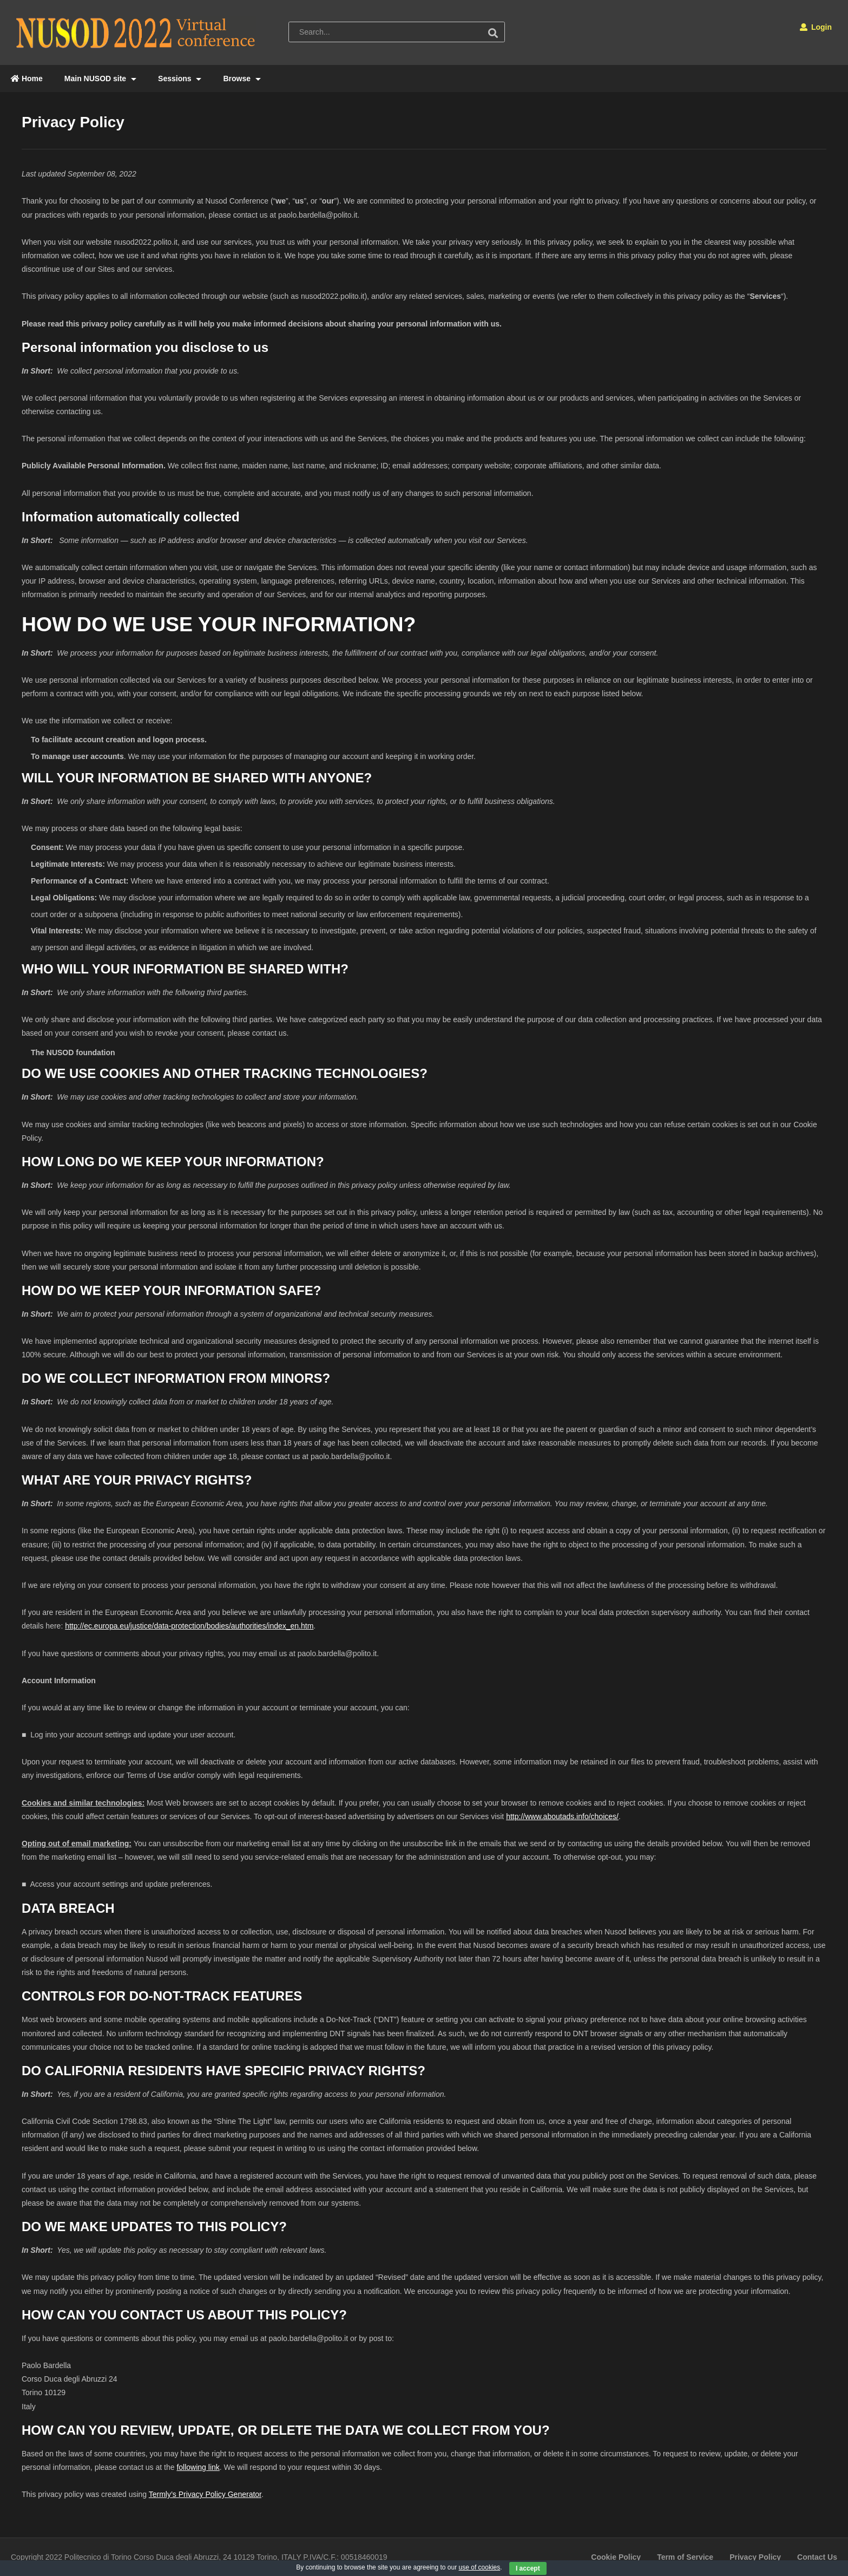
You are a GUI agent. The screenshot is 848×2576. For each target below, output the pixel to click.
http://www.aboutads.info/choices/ (562, 1816)
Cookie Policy (616, 2557)
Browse (241, 78)
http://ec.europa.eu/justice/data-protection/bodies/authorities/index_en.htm (189, 1626)
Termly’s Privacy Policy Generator (205, 2494)
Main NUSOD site (100, 78)
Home (27, 78)
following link (197, 2467)
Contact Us (817, 2557)
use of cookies (480, 2567)
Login (816, 27)
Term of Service (685, 2557)
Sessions (179, 78)
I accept (528, 2568)
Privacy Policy (755, 2557)
